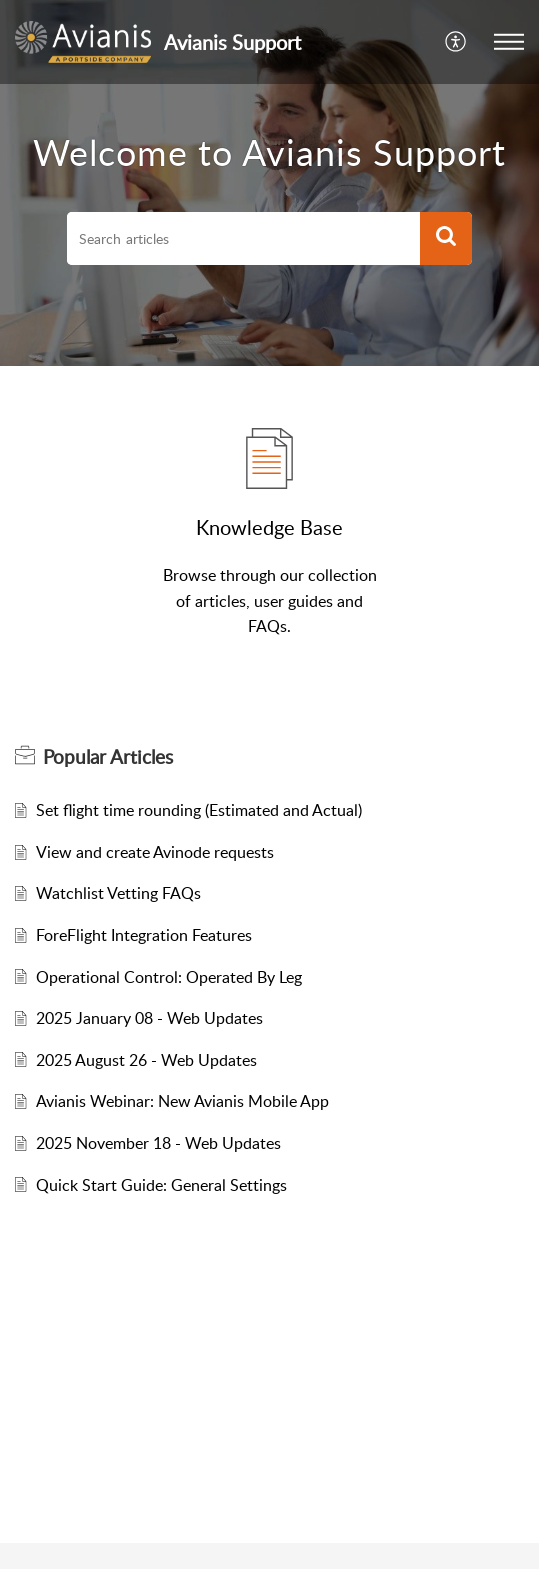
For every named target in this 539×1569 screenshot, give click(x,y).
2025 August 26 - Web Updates (146, 1060)
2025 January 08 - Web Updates (149, 1018)
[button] (509, 42)
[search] (243, 239)
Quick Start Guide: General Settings (161, 1185)
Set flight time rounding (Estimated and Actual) (199, 810)
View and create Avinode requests (155, 852)
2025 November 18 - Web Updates (158, 1143)
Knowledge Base (269, 527)
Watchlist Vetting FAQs (118, 893)
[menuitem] (456, 42)
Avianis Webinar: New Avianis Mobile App (182, 1101)
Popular (108, 757)
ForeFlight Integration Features (144, 935)
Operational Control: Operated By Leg (169, 977)
